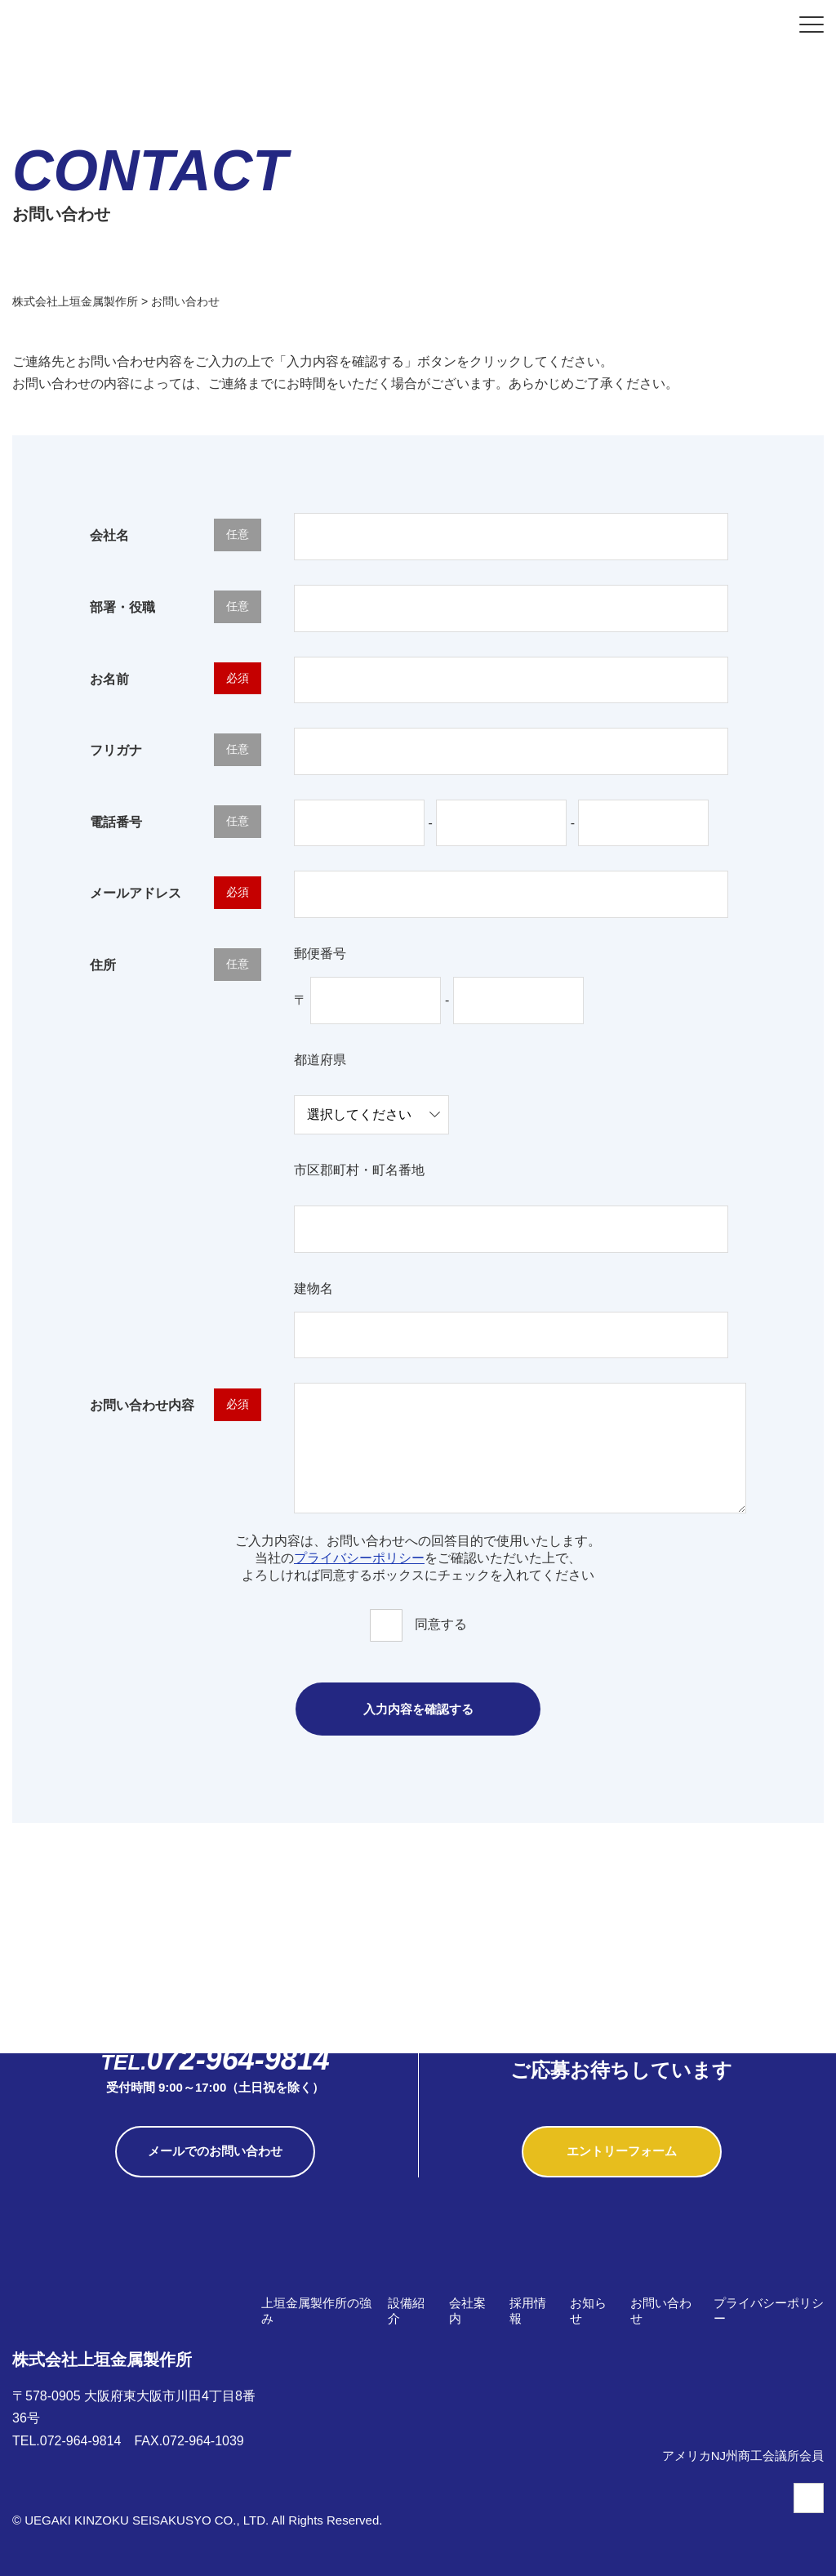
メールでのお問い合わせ (215, 2151)
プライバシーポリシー (359, 1558)
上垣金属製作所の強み (316, 2310)
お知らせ (588, 2310)
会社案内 (467, 2310)
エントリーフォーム (622, 2151)
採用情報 (527, 2310)
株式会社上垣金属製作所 (102, 2332)
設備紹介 (406, 2310)
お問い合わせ (660, 2310)
